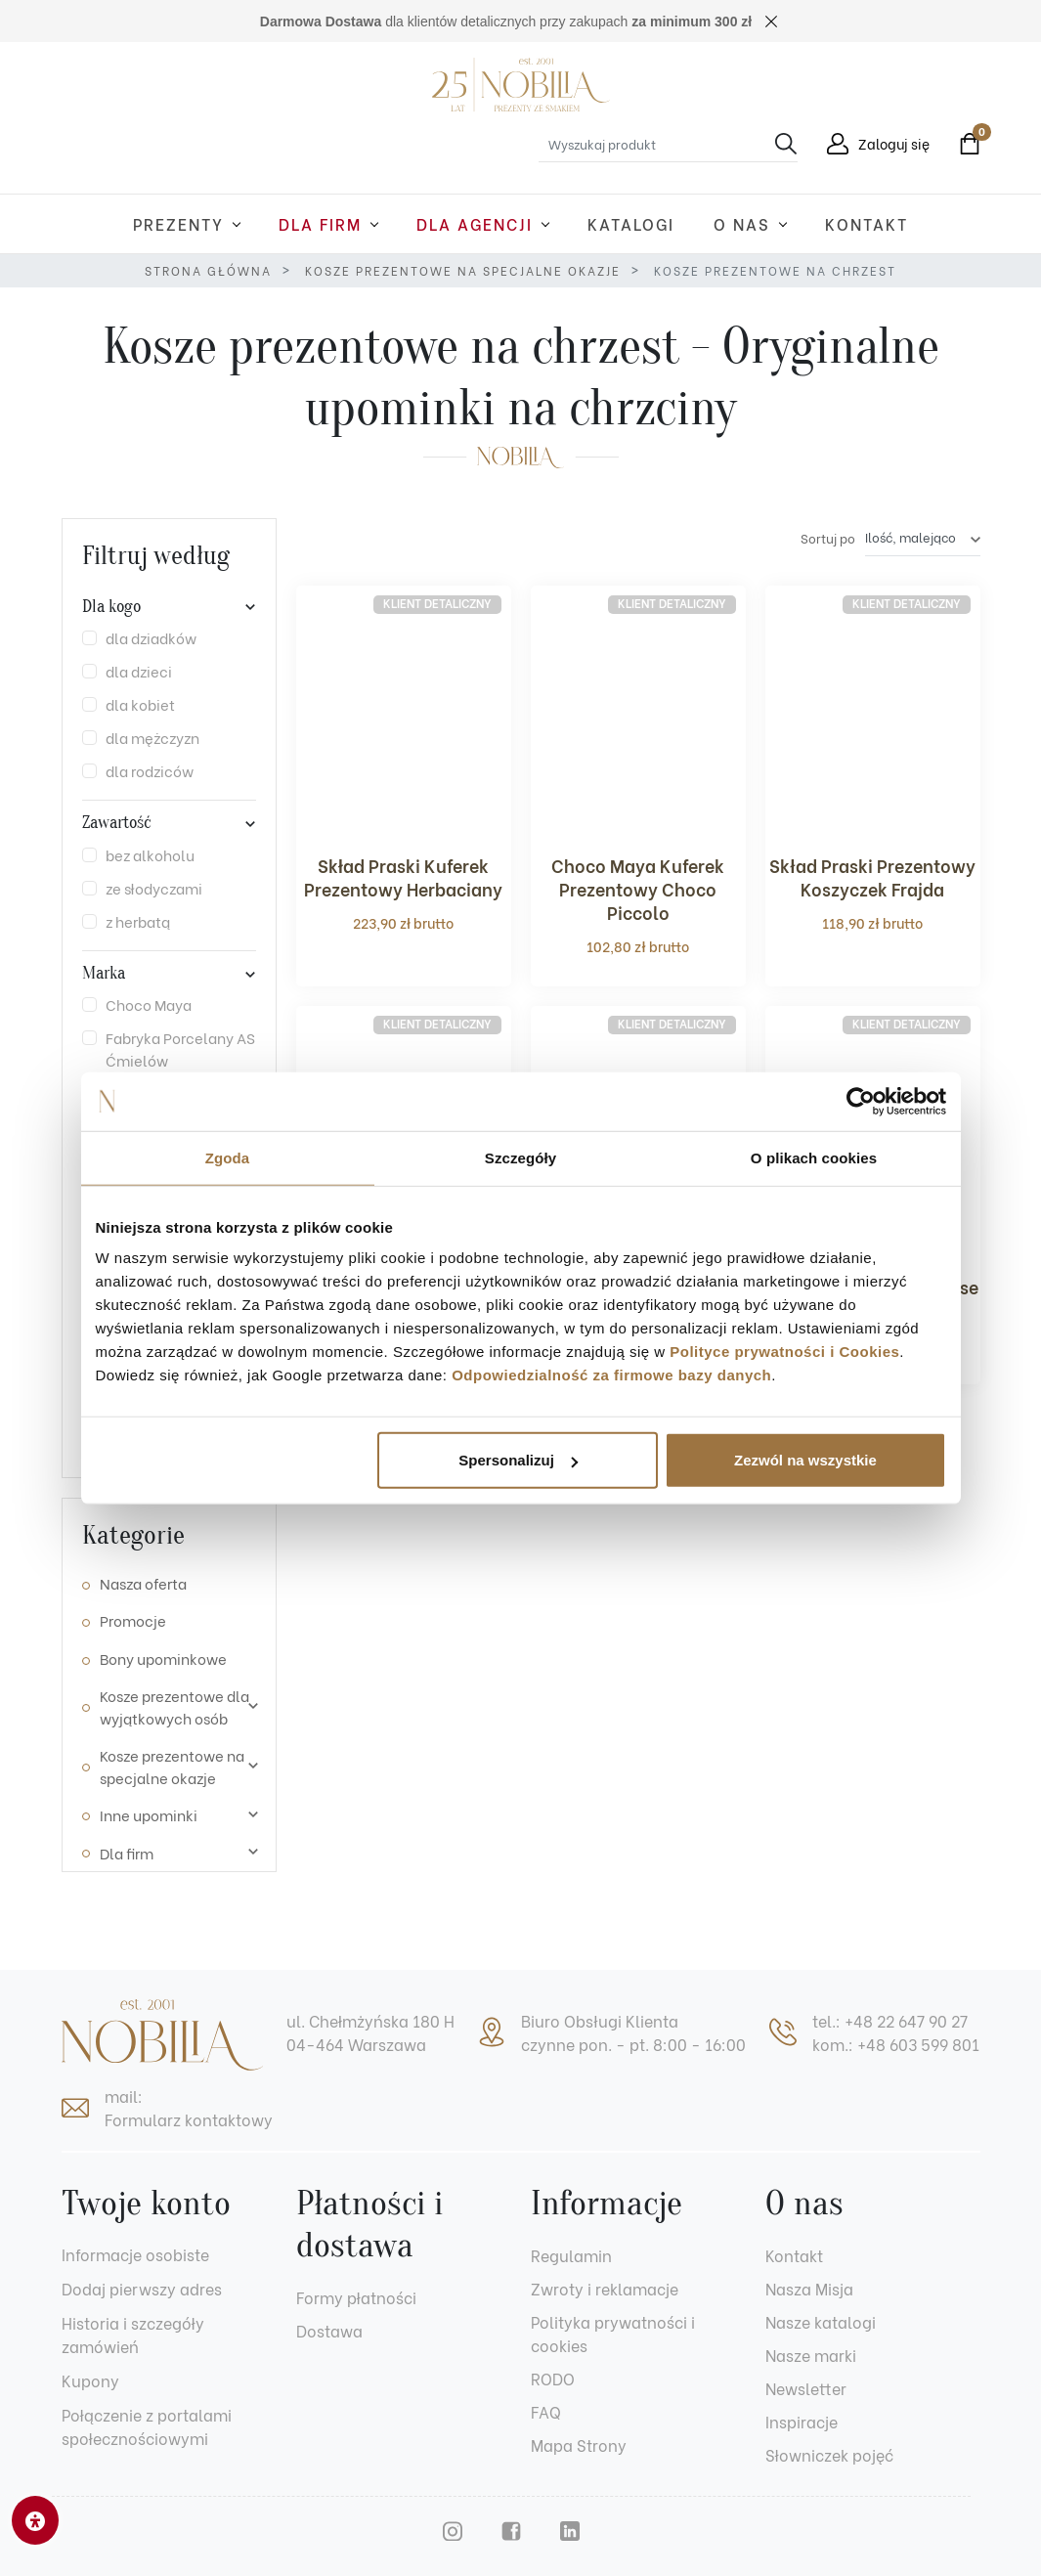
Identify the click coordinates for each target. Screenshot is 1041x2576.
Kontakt (794, 2255)
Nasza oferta (143, 1583)
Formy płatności (356, 2297)
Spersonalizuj (518, 1460)
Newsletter (805, 2388)
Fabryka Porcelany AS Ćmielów (180, 1048)
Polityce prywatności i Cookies (784, 1351)
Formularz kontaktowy (189, 2119)
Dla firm (126, 1852)
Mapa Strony (579, 2444)
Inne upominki (148, 1814)
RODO (553, 2378)
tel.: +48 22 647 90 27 (890, 2020)
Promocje (133, 1620)
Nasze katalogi (820, 2321)
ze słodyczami (154, 887)
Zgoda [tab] (227, 1157)
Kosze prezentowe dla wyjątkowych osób (174, 1706)
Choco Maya (149, 1004)
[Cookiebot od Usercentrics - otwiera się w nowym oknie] (860, 1100)
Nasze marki (810, 2354)
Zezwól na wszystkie (805, 1460)
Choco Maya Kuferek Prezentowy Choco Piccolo (637, 888)
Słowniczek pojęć (829, 2454)
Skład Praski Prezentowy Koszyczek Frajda (872, 876)
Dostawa (329, 2330)
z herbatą (138, 921)
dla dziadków (151, 637)
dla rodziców (150, 770)
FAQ (546, 2411)
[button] (964, 143)
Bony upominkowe (163, 1658)
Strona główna (208, 270)
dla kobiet (140, 704)
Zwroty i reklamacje (604, 2288)
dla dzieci (139, 670)
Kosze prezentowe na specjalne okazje (463, 270)
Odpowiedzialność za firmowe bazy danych (611, 1375)
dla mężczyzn (152, 737)
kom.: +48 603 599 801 (895, 2043)
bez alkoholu (150, 854)
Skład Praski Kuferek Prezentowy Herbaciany (403, 876)
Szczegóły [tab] (520, 1157)
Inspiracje (801, 2421)
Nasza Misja (809, 2288)
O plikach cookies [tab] (814, 1157)
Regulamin (571, 2255)
